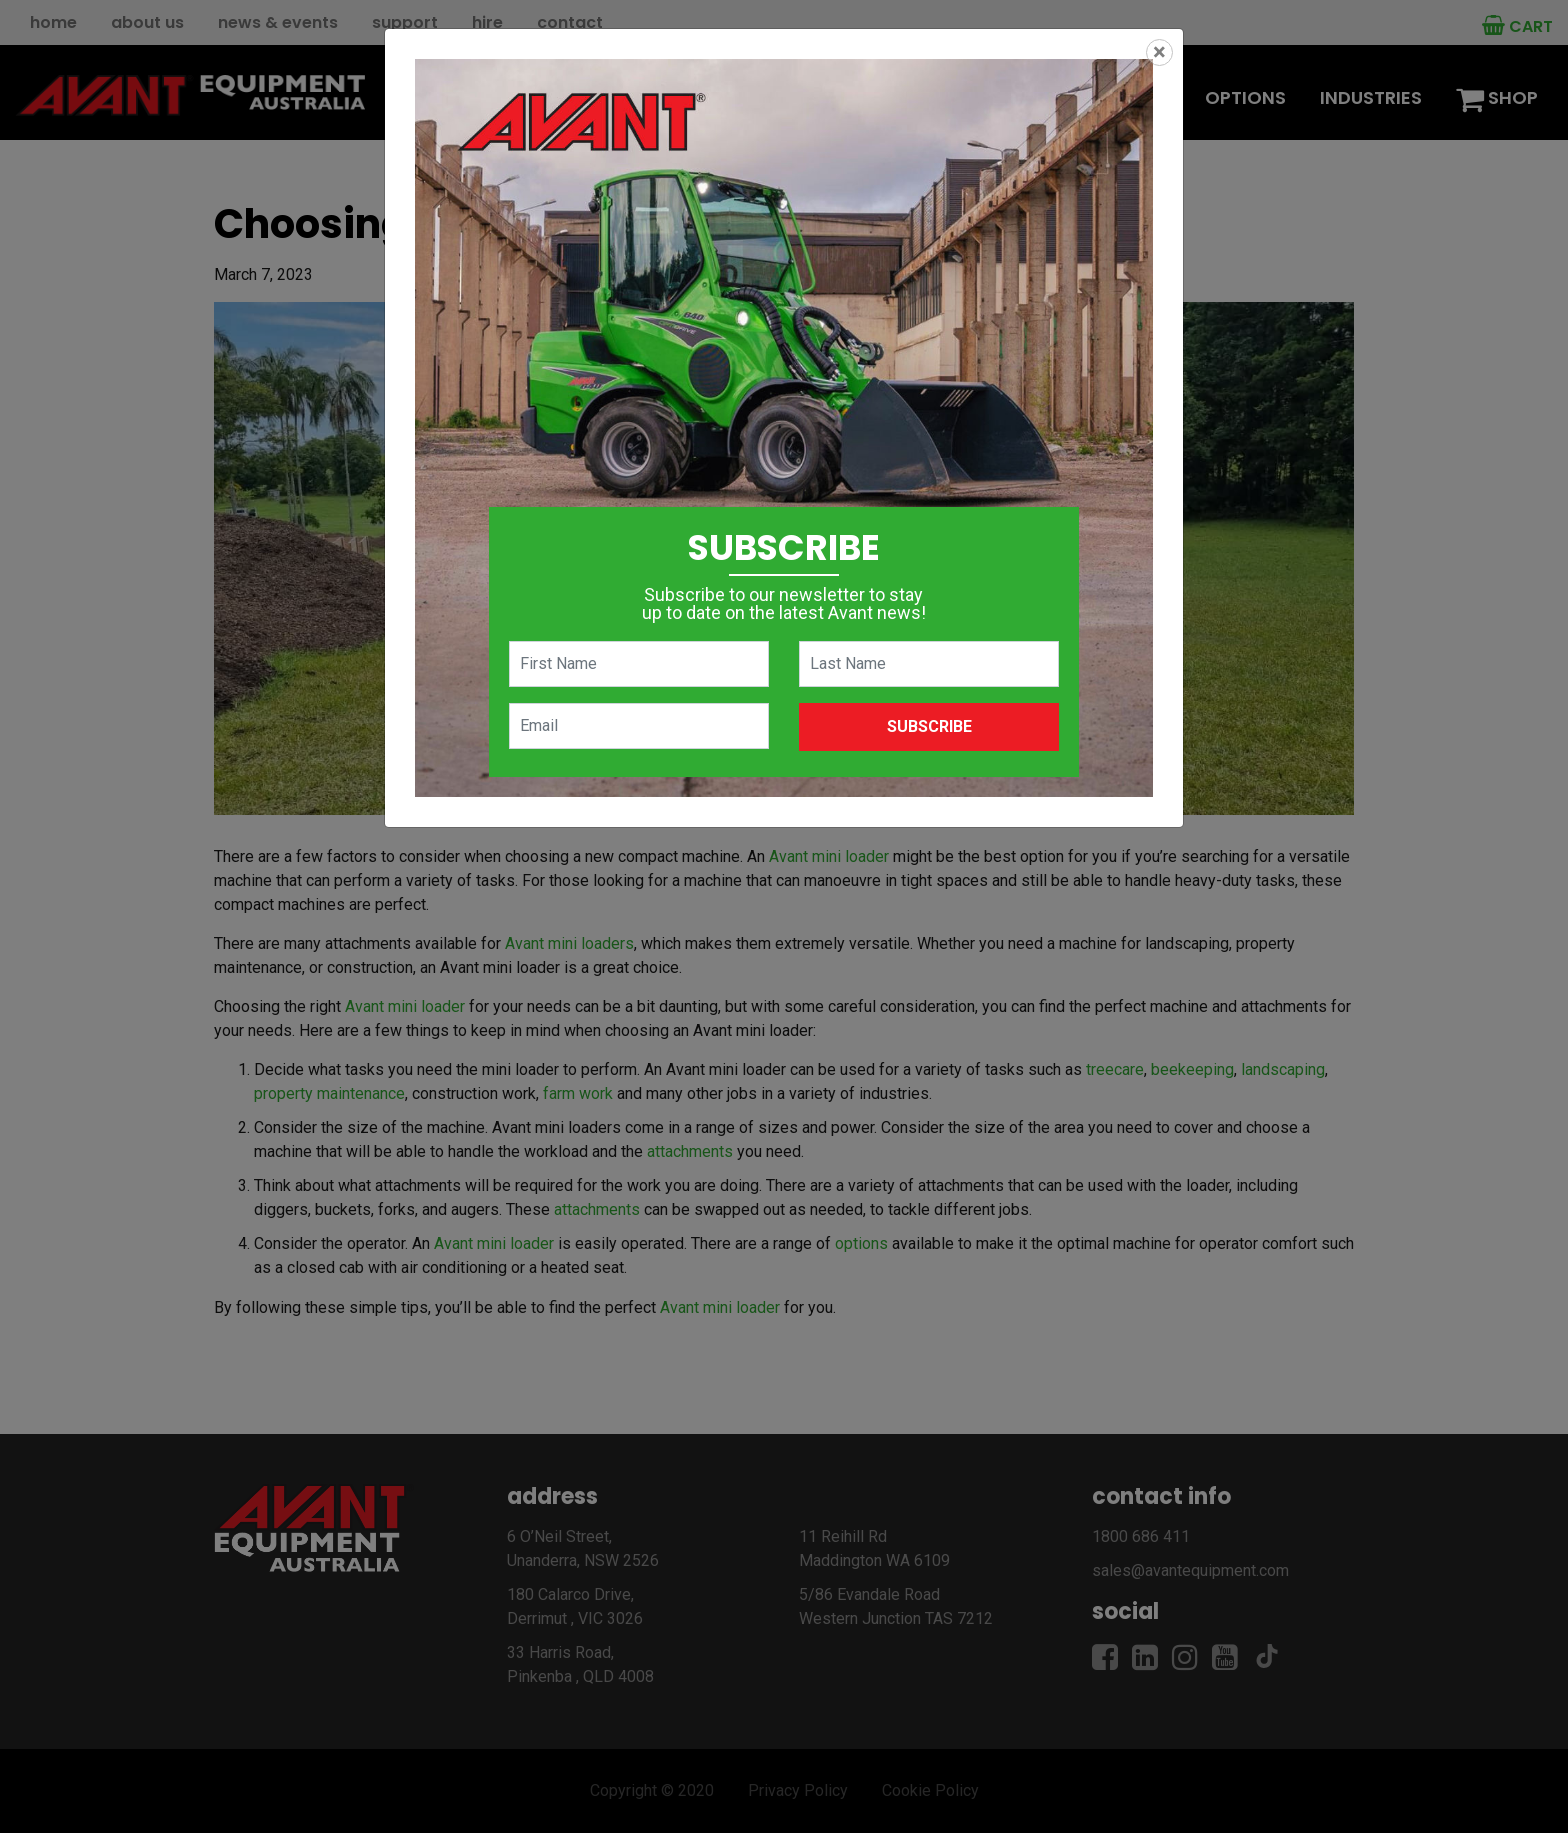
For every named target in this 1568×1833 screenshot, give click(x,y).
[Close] (1159, 52)
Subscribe (929, 726)
